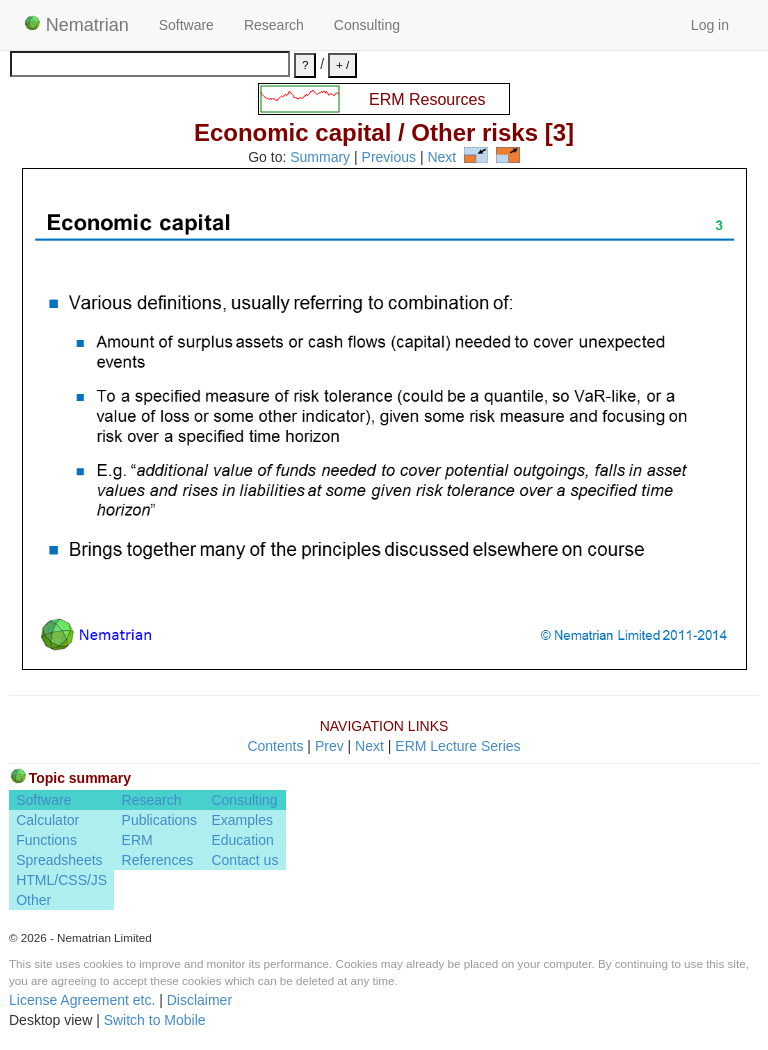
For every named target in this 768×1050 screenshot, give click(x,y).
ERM (137, 840)
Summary (320, 158)
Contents (275, 746)
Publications (160, 820)
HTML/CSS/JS (61, 880)
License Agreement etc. (82, 1000)
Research (274, 25)
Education (242, 840)
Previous (389, 158)
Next (441, 158)
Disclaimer (199, 1000)
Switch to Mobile (155, 1020)
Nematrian (76, 25)
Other (33, 900)
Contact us (244, 860)
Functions (46, 840)
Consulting (367, 25)
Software (186, 25)
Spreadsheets (59, 860)
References (158, 860)
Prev (329, 746)
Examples (241, 820)
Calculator (47, 820)
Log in (710, 25)
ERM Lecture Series (457, 746)
